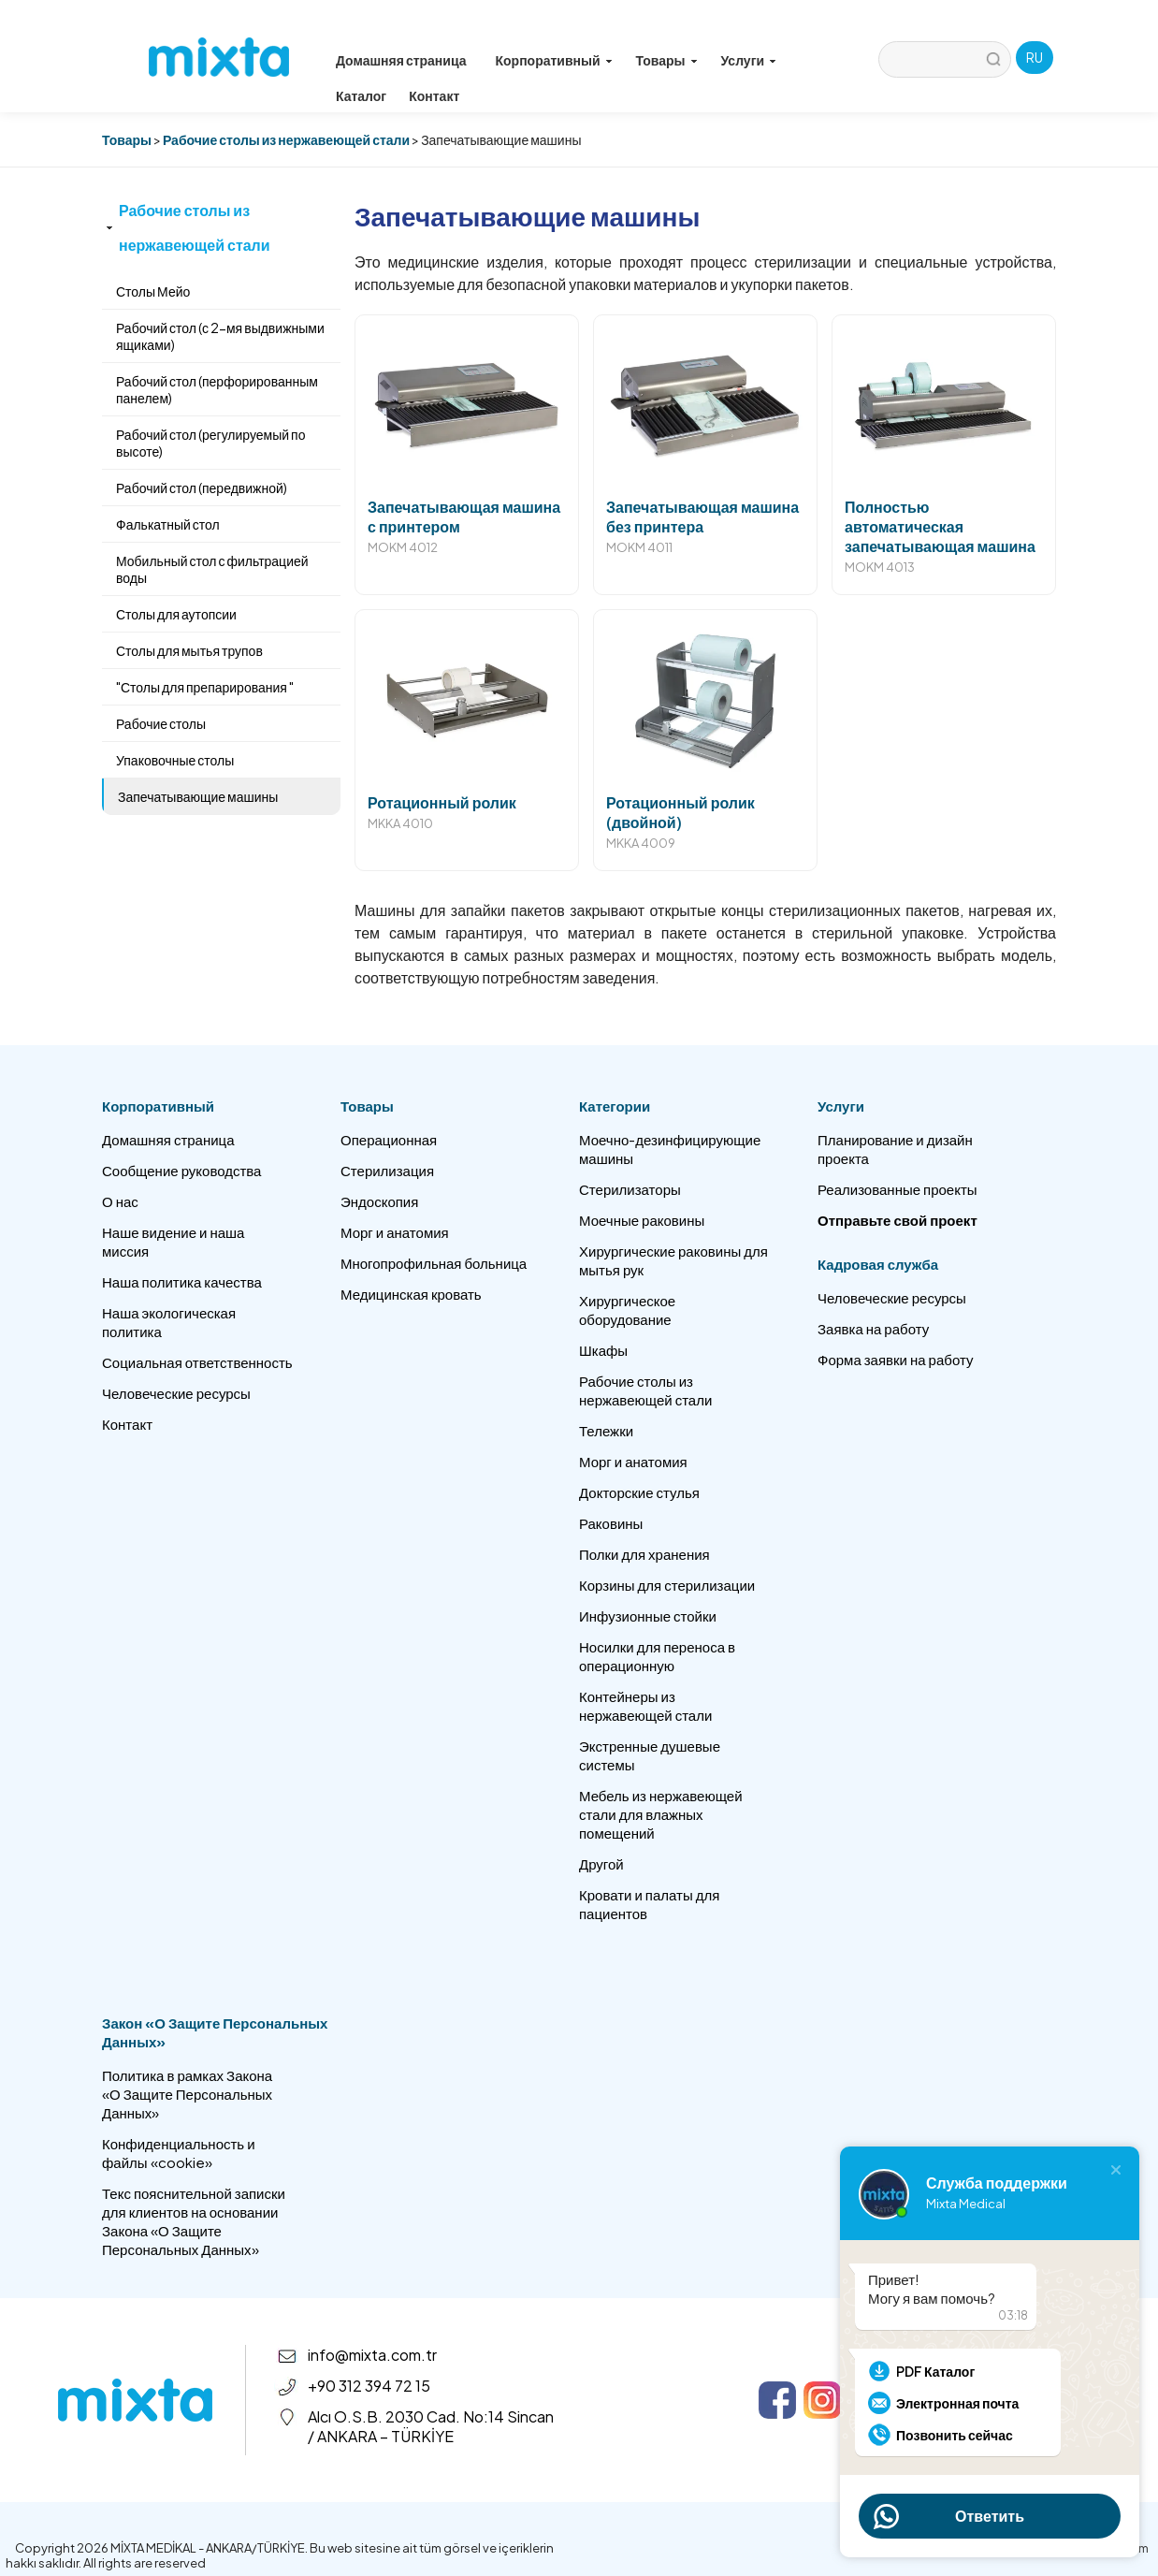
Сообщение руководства (181, 1170)
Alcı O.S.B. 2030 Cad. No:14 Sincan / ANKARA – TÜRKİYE (431, 2426)
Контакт (434, 95)
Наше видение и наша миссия (173, 1241)
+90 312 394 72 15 (369, 2385)
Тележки (606, 1430)
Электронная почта (957, 2402)
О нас (120, 1201)
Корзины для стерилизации (667, 1585)
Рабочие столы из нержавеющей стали (286, 139)
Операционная (388, 1139)
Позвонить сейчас (954, 2434)
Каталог (361, 95)
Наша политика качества (182, 1281)
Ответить (989, 2515)
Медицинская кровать (411, 1294)
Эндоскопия (379, 1201)
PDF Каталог (935, 2371)
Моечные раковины (641, 1220)
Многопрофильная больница (433, 1263)
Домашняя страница (401, 59)
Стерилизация (387, 1170)
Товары (127, 139)
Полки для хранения (644, 1554)
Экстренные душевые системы (649, 1755)
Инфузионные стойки (648, 1615)
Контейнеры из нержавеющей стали (645, 1705)
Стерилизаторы (630, 1189)
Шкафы (603, 1350)
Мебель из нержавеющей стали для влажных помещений (661, 1813)
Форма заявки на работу (895, 1359)
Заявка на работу (873, 1328)
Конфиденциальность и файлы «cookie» (178, 2152)
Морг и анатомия (394, 1232)
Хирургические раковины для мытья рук (673, 1260)
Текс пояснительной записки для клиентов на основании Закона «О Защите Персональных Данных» (193, 2221)
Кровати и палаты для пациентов (649, 1903)
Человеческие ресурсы (176, 1393)
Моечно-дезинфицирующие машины (669, 1148)
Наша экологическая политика (169, 1321)
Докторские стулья (639, 1492)
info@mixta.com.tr (372, 2355)
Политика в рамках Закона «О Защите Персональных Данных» (187, 2093)
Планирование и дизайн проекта (895, 1148)
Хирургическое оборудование (627, 1309)
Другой (601, 1863)
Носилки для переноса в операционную (657, 1655)
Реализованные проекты (897, 1189)
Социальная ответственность (197, 1362)
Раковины (611, 1523)
